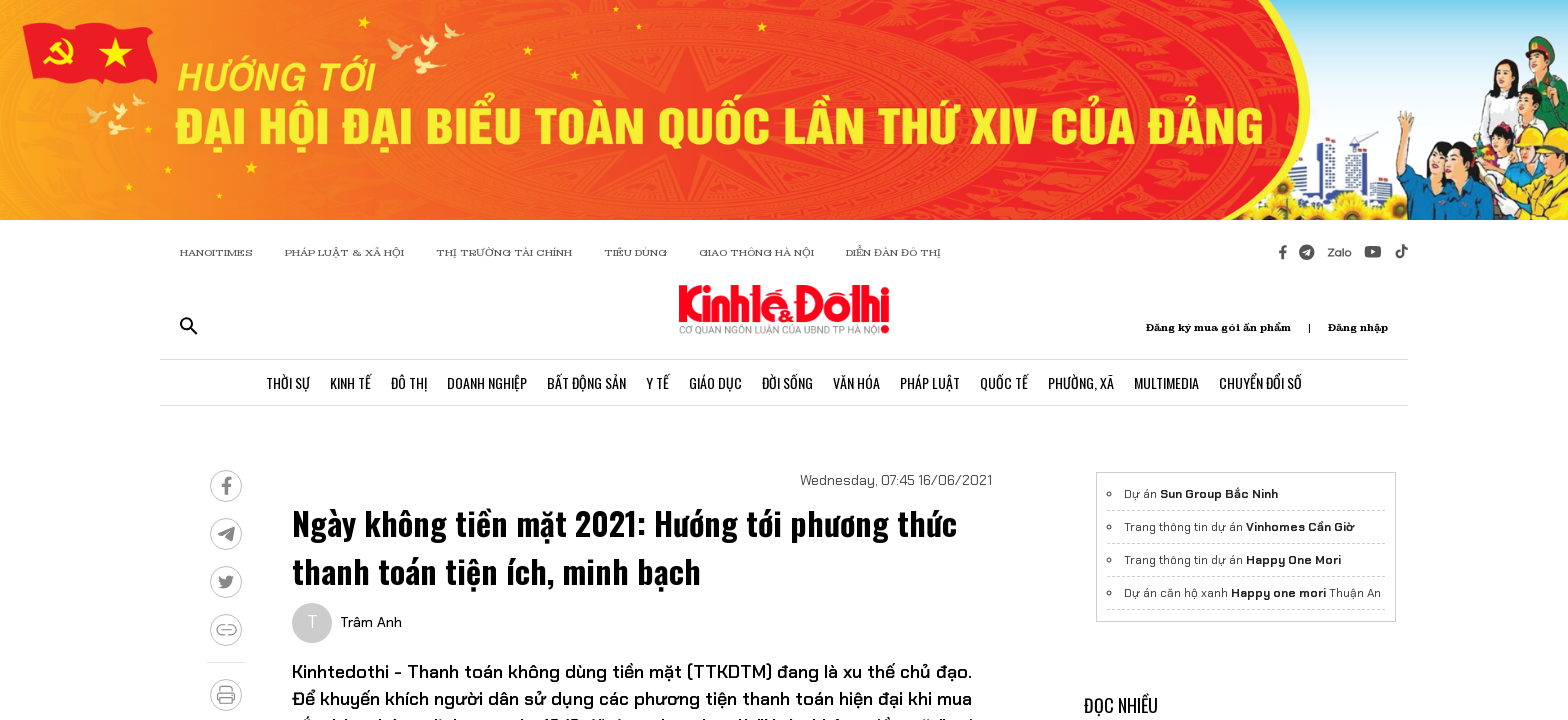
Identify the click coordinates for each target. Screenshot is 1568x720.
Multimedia (1166, 382)
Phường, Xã (1081, 382)
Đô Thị (409, 382)
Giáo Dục (715, 382)
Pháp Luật (930, 382)
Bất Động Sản (586, 382)
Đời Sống (787, 382)
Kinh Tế (350, 382)
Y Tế (657, 382)
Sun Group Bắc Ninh (1219, 494)
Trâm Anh (371, 622)
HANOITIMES (216, 252)
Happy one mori (1278, 593)
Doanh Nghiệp (487, 382)
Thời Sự (288, 382)
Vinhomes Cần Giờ (1300, 527)
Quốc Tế (1004, 382)
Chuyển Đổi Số (1260, 382)
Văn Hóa (856, 382)
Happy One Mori (1293, 560)
